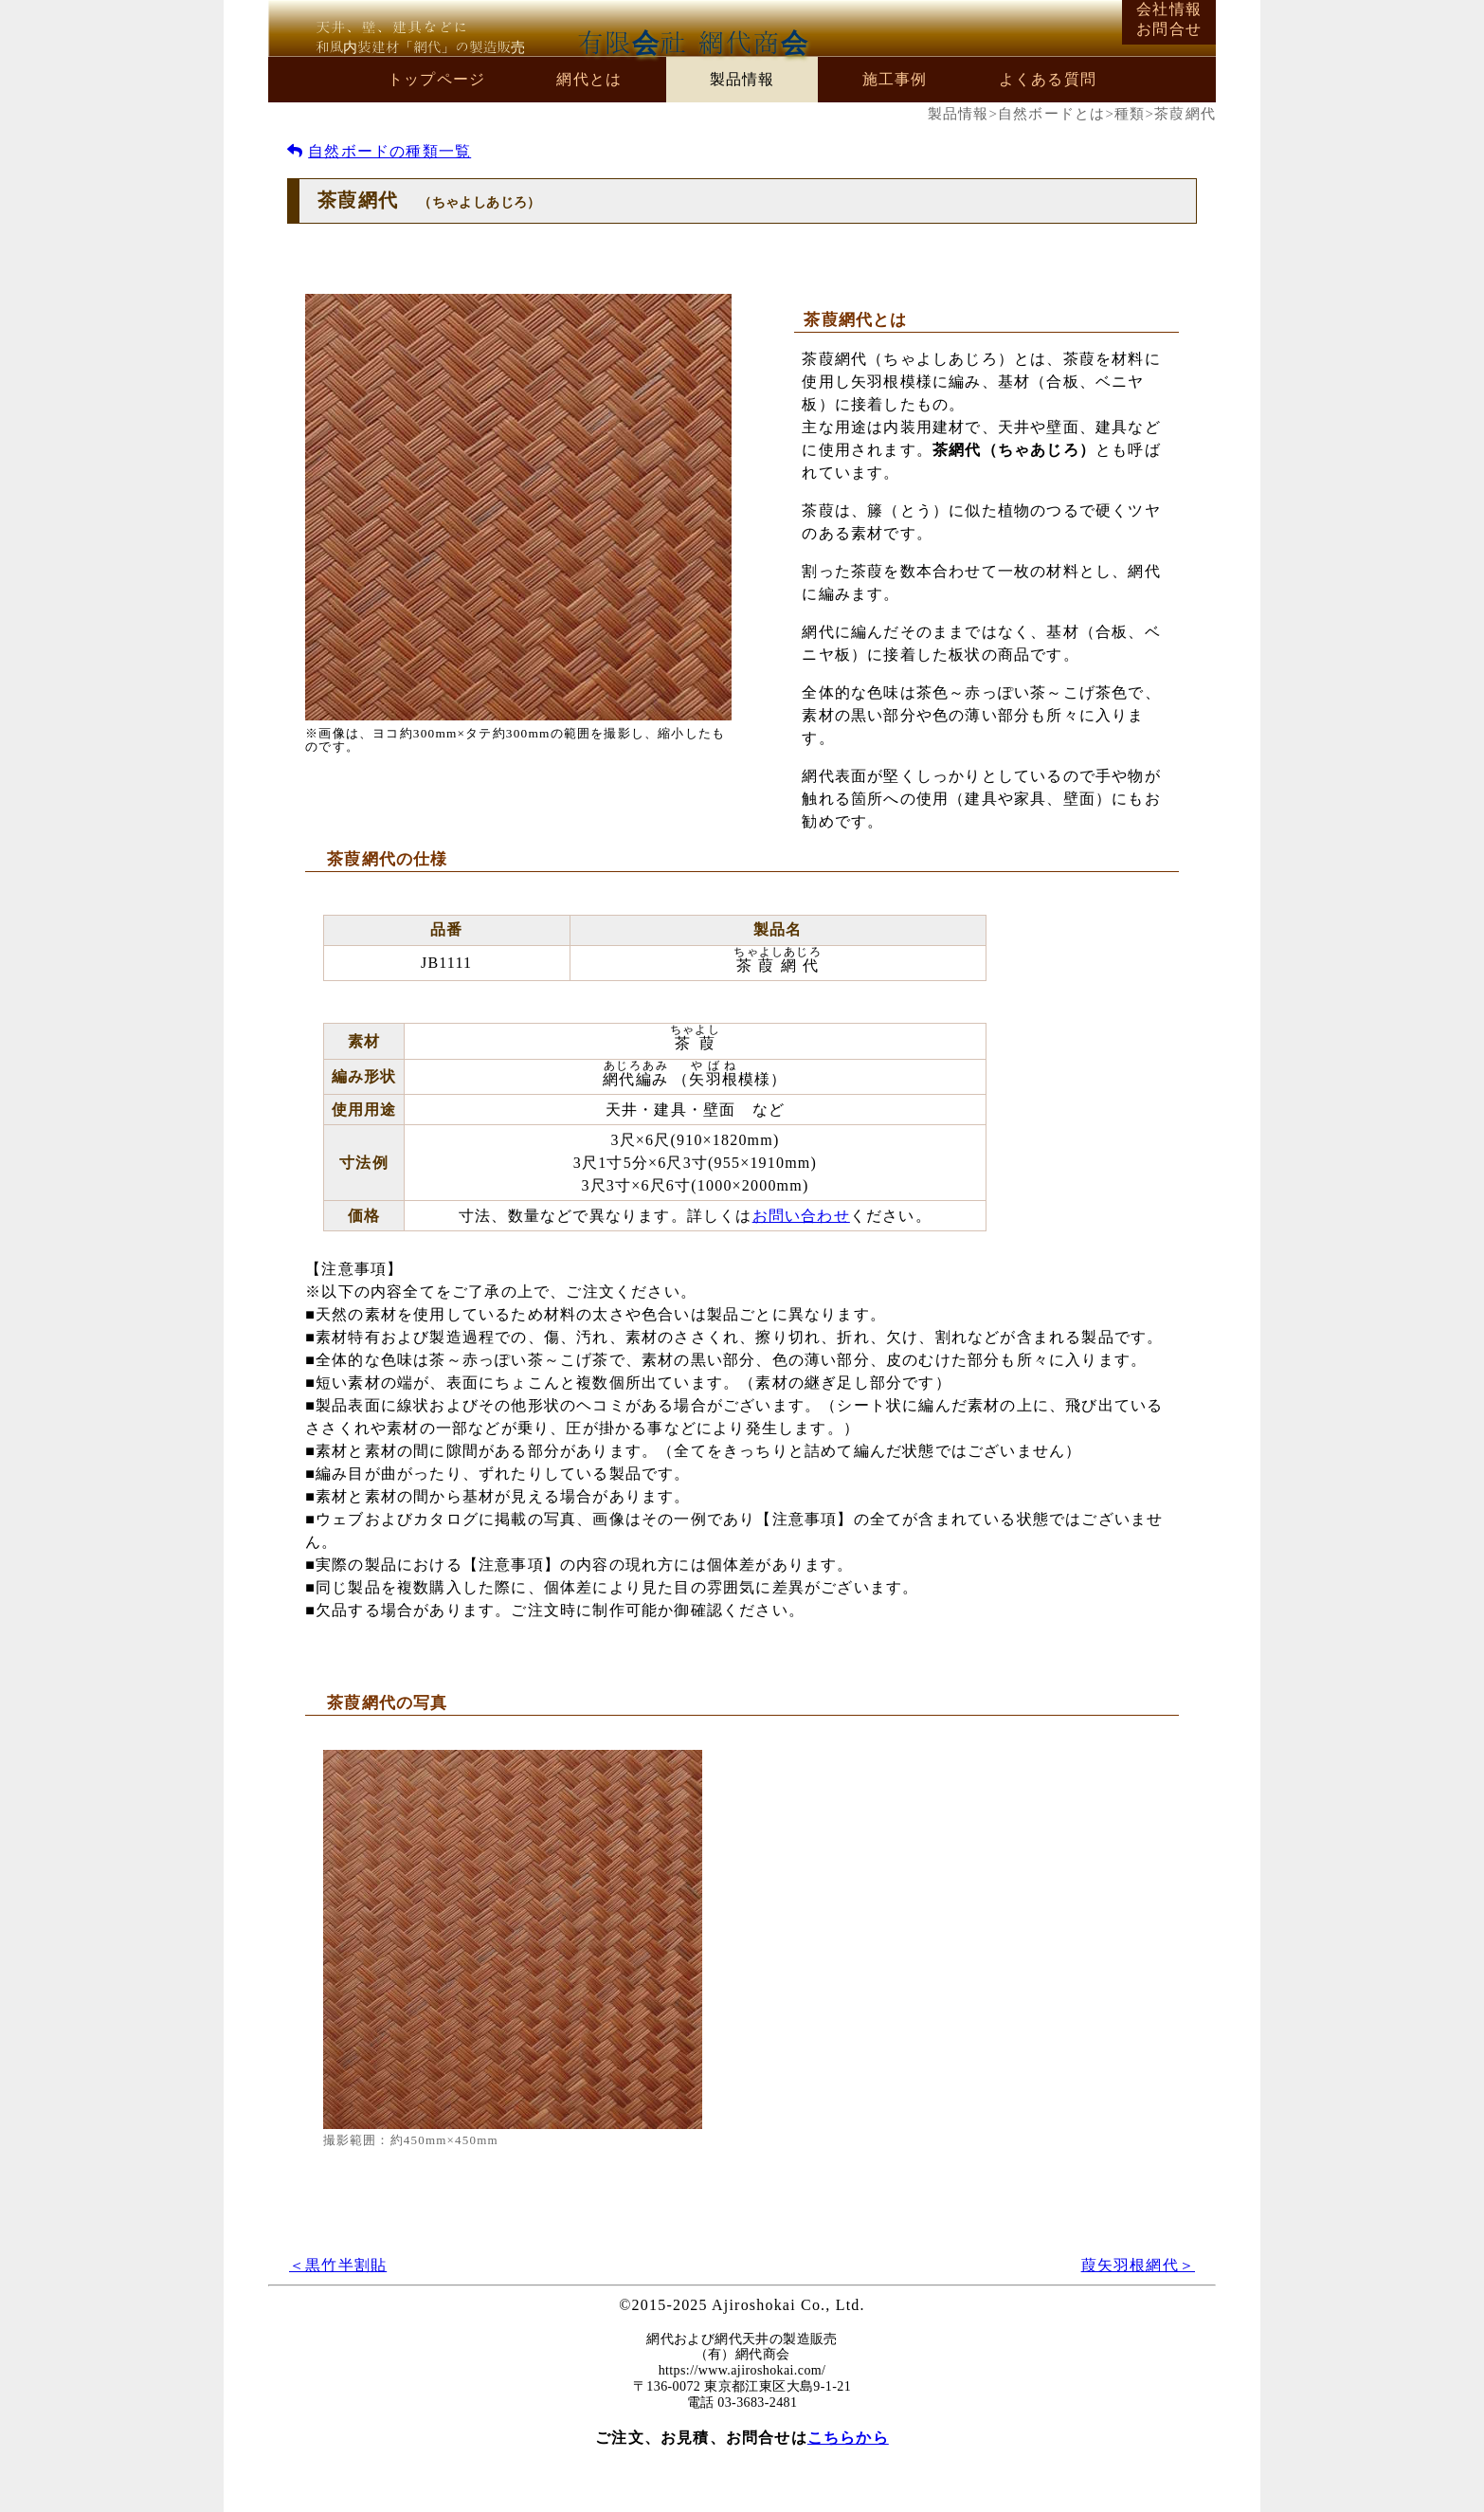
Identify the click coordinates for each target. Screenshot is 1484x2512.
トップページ (436, 79)
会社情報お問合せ (1169, 19)
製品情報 (742, 79)
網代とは (589, 79)
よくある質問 (1047, 79)
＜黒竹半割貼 (338, 2265)
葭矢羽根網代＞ (1138, 2265)
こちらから (848, 2438)
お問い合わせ (801, 1216)
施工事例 (895, 79)
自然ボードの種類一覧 (379, 151)
